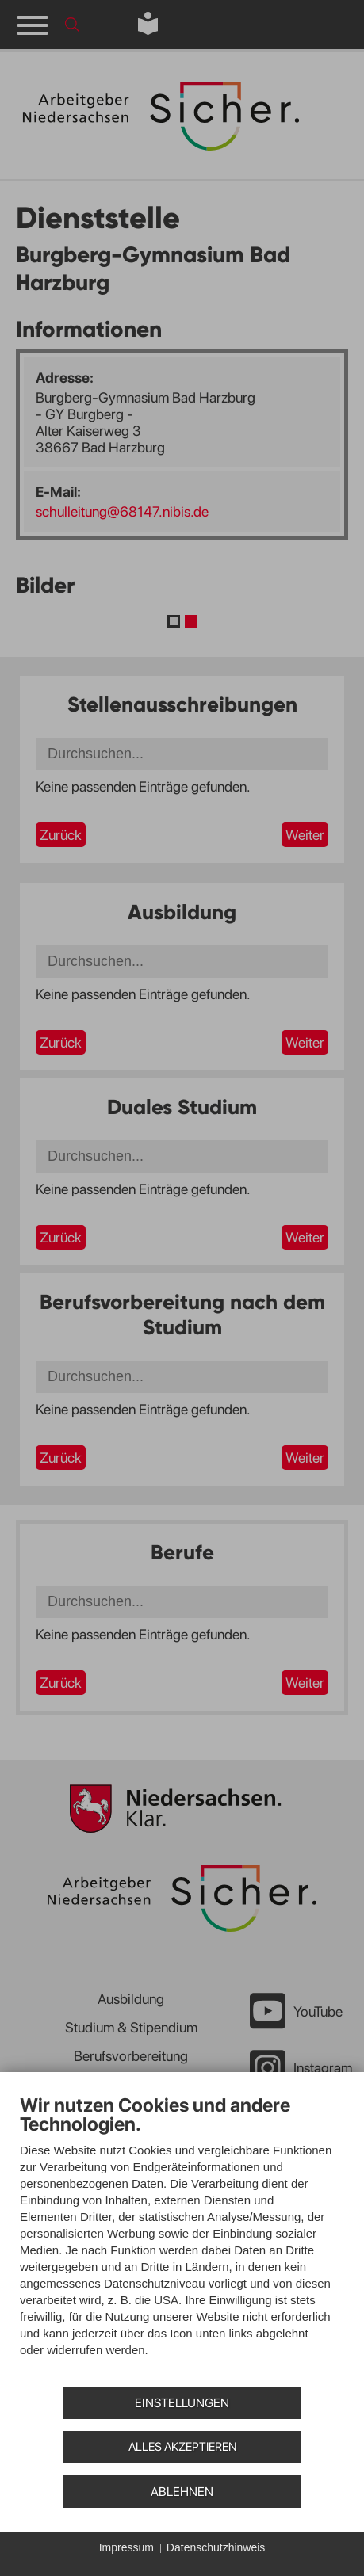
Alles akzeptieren (182, 2447)
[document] (182, 2237)
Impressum (126, 2547)
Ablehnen (182, 2491)
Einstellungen (182, 2402)
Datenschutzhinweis (216, 2547)
